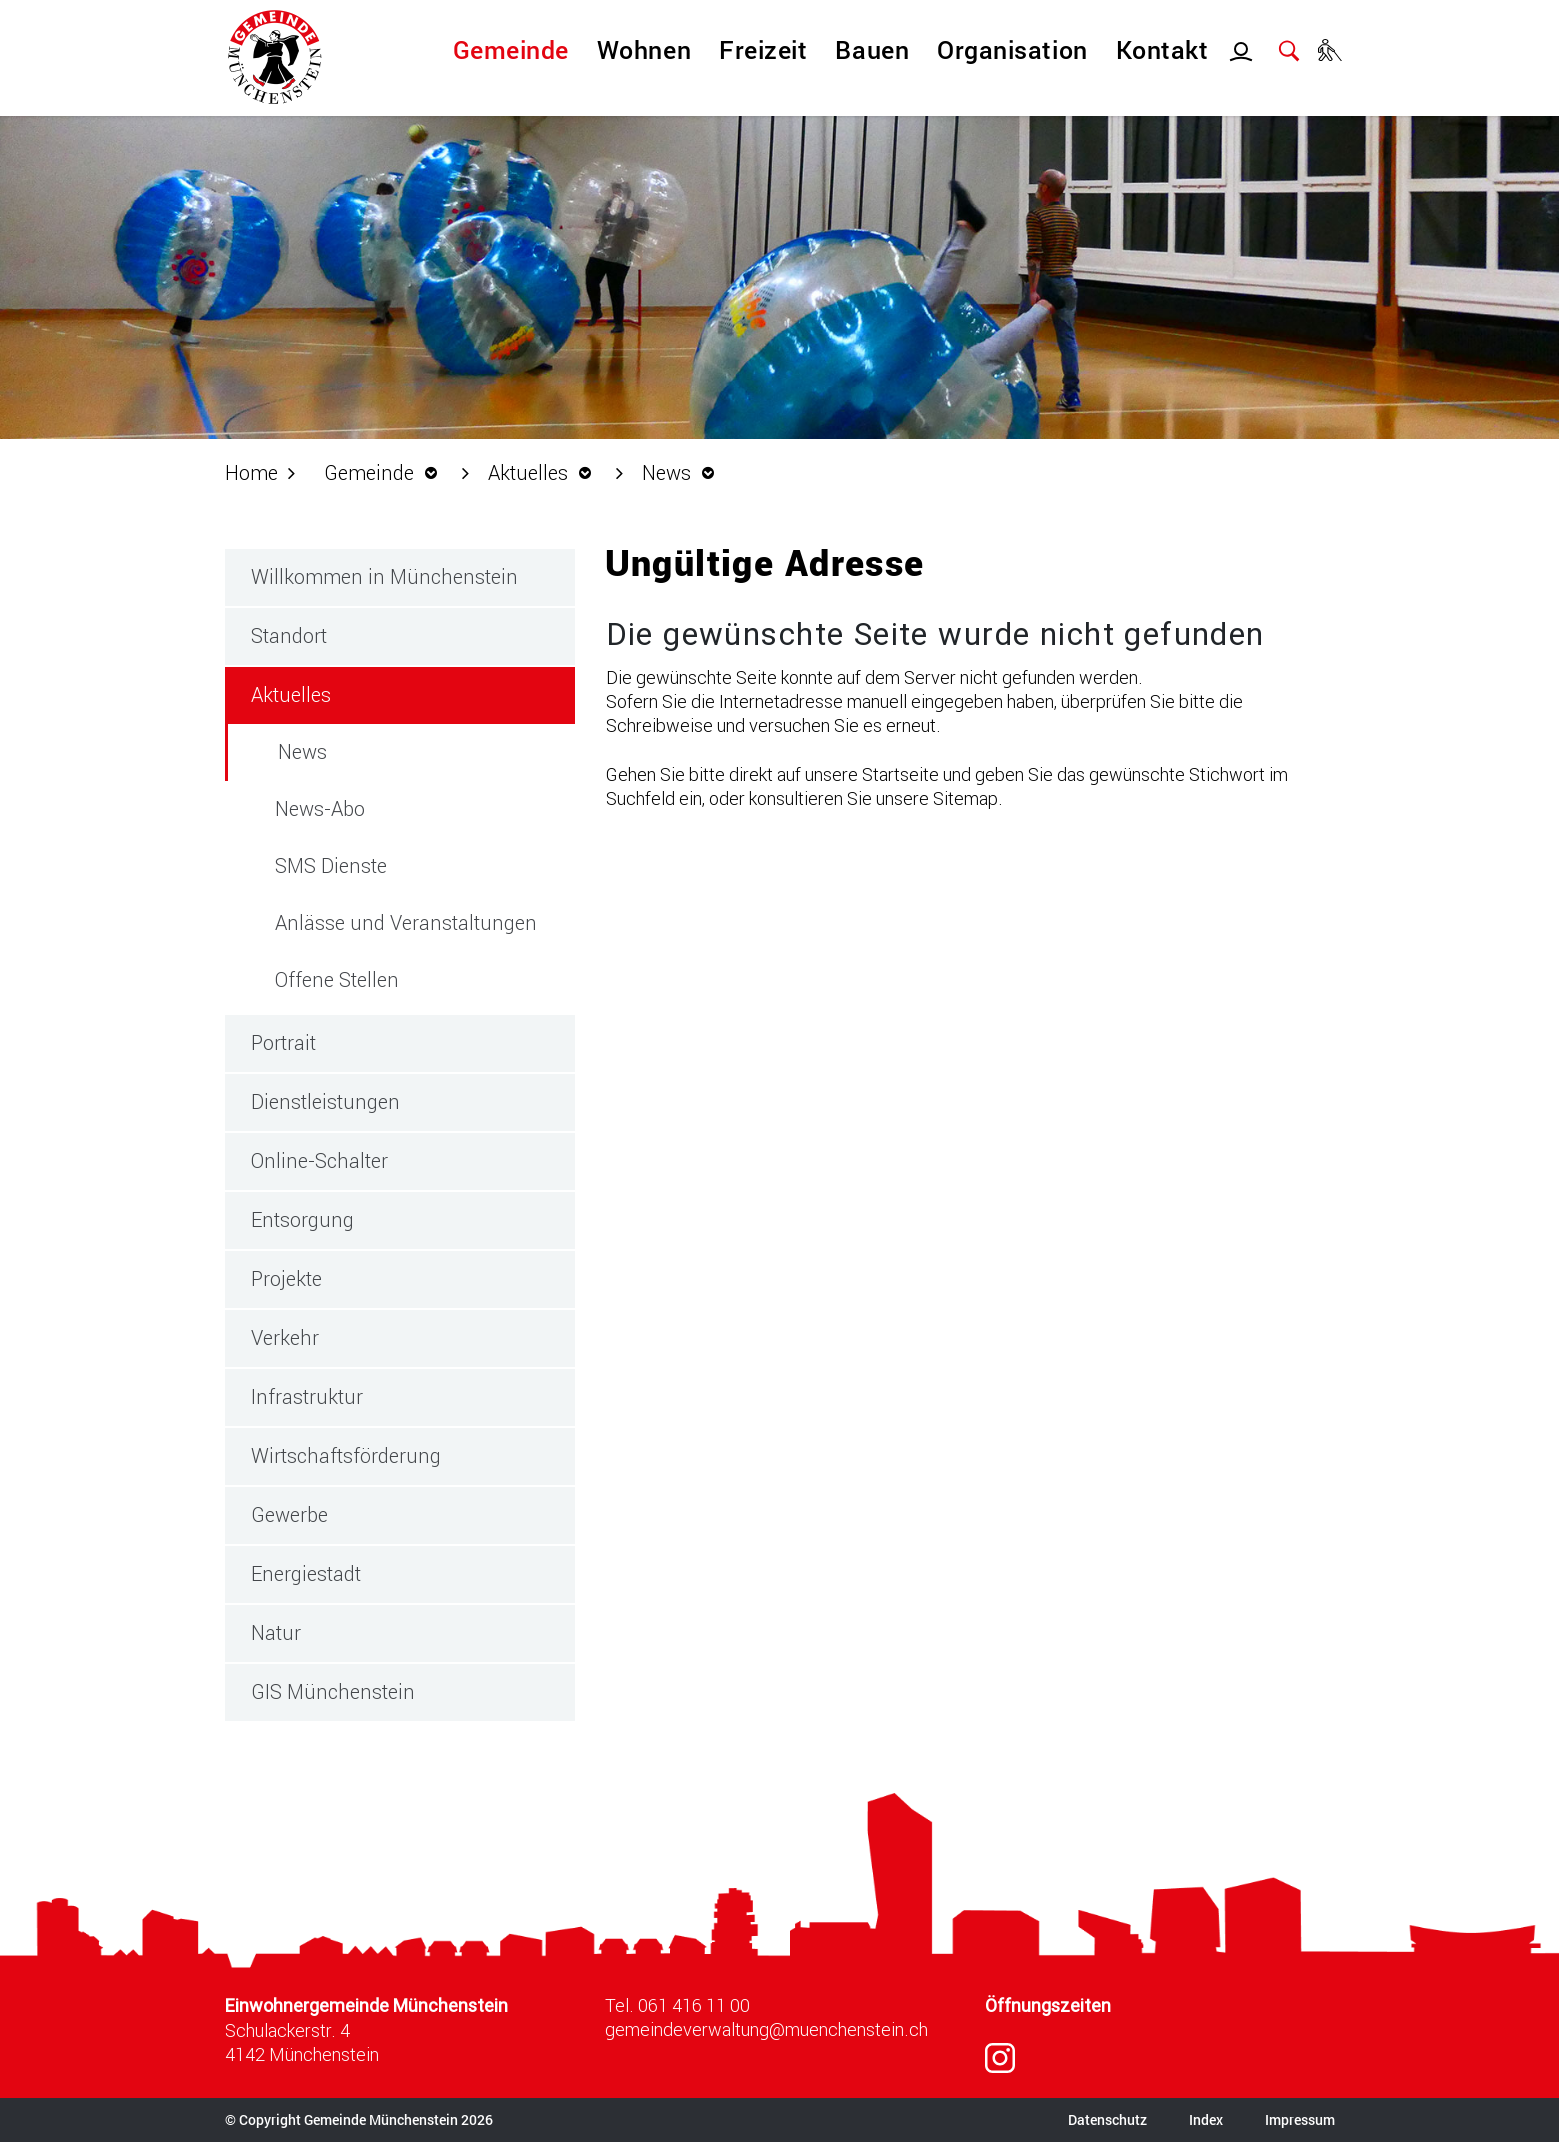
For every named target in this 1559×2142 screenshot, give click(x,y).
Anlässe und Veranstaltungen (406, 922)
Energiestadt (306, 1573)
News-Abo (320, 808)
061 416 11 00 (694, 2005)
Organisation (1012, 49)
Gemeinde (511, 49)
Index (1206, 2119)
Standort (289, 635)
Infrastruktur (307, 1396)
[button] (386, 472)
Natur (276, 1632)
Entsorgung (302, 1219)
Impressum (1300, 2119)
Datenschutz (1107, 2119)
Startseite (900, 774)
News (360, 750)
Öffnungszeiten (1048, 2005)
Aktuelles (291, 694)
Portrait (283, 1042)
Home (251, 472)
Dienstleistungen (325, 1101)
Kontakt (1162, 49)
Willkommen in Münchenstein (384, 576)
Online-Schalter (319, 1160)
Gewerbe (289, 1514)
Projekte (286, 1278)
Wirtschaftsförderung (346, 1455)
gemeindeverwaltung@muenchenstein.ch (766, 2029)
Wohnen (644, 49)
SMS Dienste (331, 865)
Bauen (872, 49)
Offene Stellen (337, 979)
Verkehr (285, 1337)
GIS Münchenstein (333, 1691)
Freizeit (763, 49)
